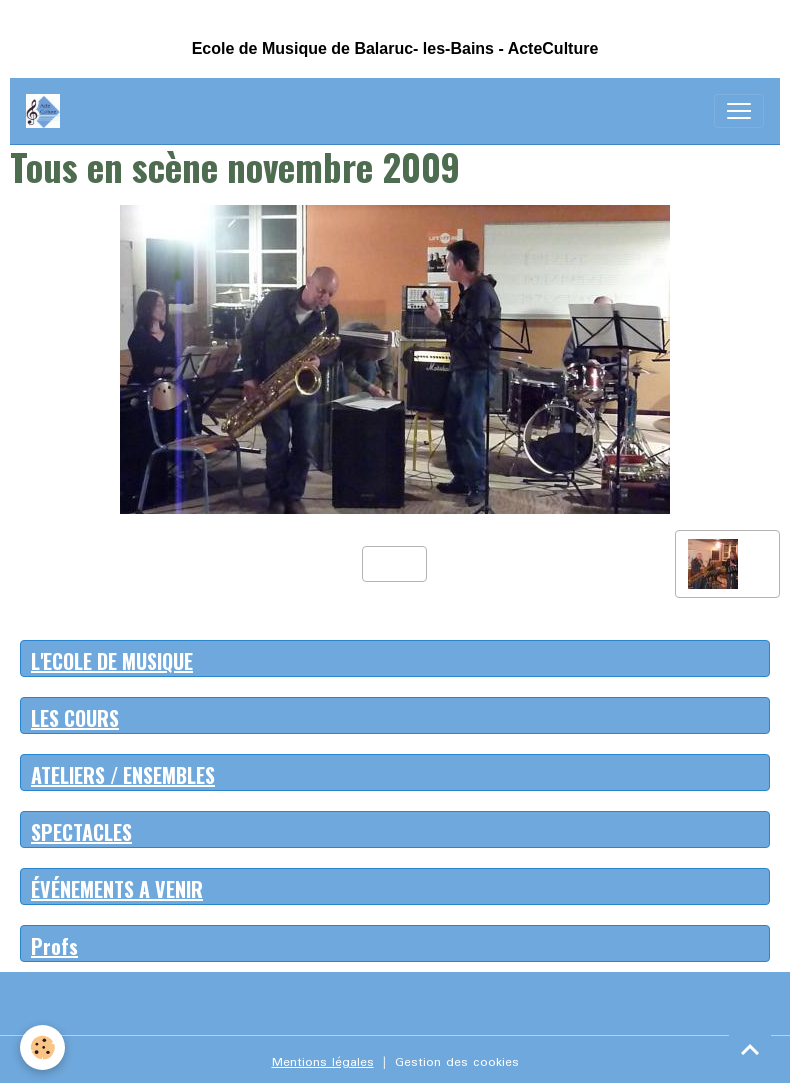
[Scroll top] (750, 1049)
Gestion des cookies (457, 1062)
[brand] (47, 111)
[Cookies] (42, 1047)
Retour (394, 563)
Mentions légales (323, 1062)
